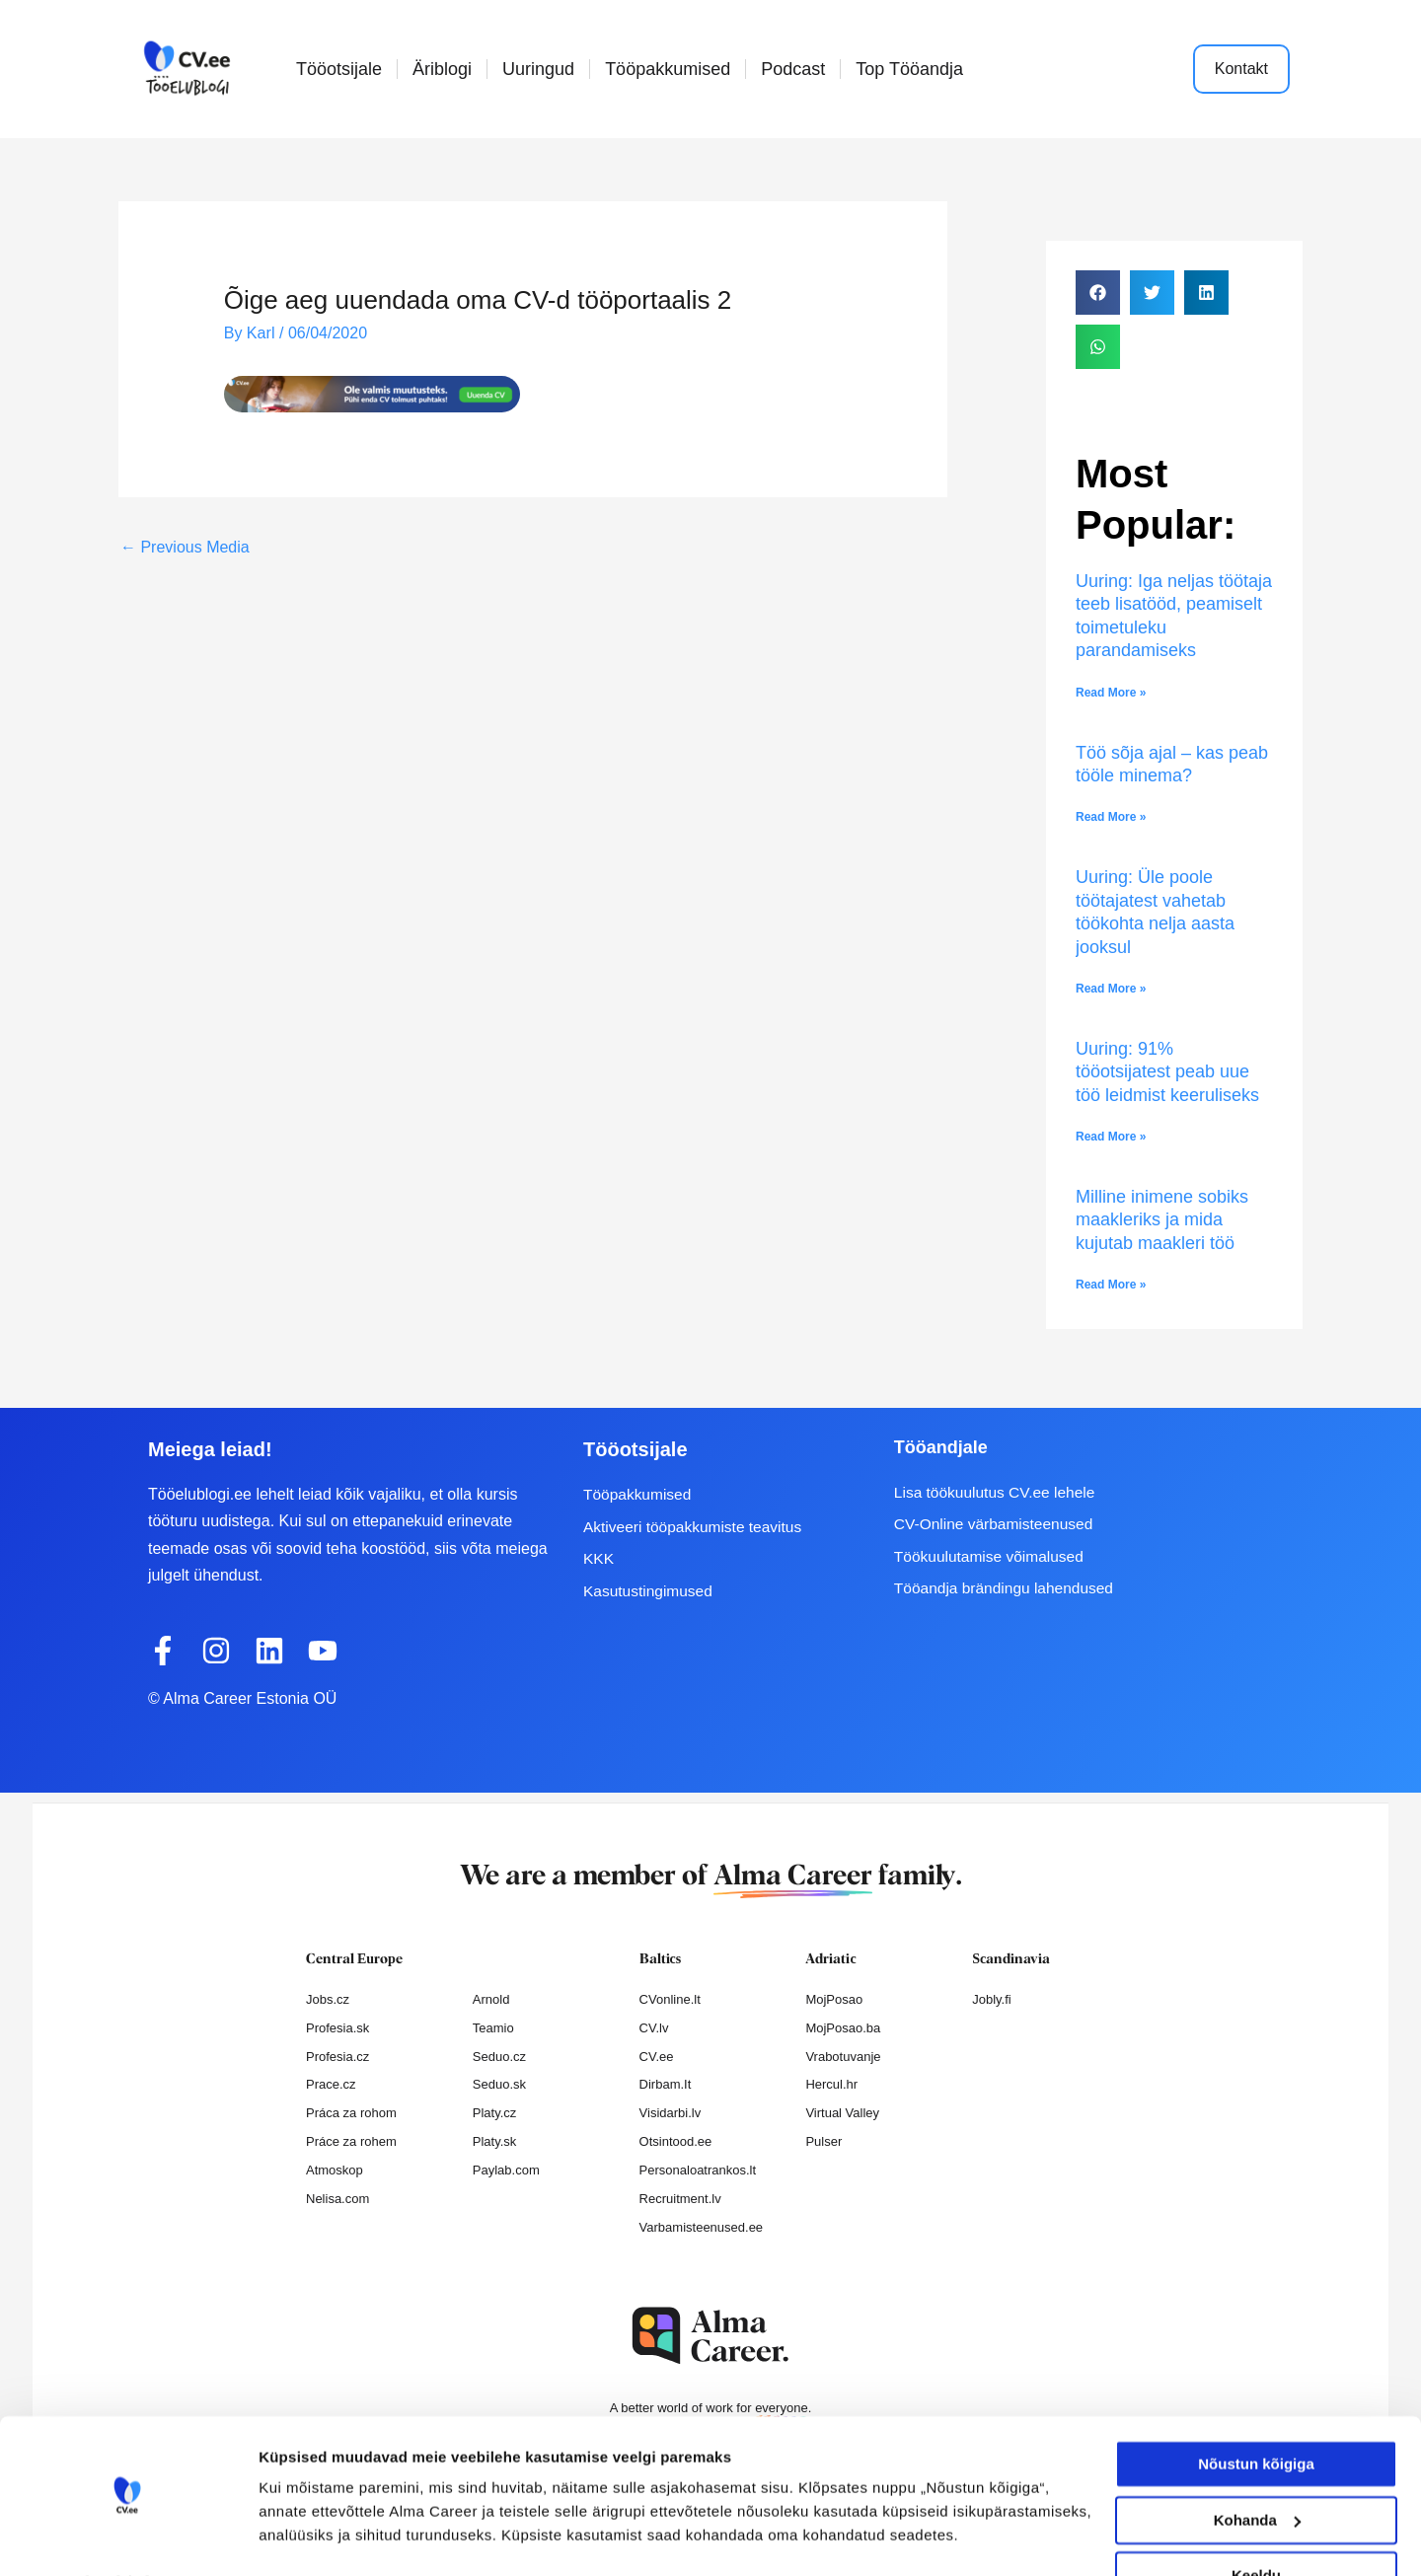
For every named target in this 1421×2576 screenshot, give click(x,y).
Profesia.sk (337, 2028)
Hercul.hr (831, 2084)
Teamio (493, 2028)
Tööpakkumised (667, 69)
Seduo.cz (499, 2056)
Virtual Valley (842, 2112)
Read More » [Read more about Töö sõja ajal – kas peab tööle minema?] (1111, 817)
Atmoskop (334, 2170)
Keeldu (1256, 2523)
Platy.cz (495, 2112)
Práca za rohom (351, 2112)
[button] (1098, 292)
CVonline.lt (670, 1999)
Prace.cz (331, 2084)
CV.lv (654, 2028)
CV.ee (656, 2056)
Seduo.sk (499, 2084)
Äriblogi (442, 69)
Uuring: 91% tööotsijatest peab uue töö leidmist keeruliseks (1170, 1072)
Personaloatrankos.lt (698, 2170)
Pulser (823, 2141)
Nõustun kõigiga (1256, 2411)
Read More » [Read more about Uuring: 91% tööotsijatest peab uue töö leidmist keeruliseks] (1111, 1136)
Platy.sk (495, 2141)
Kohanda (1257, 2467)
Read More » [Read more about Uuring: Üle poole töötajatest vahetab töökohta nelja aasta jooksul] (1111, 988)
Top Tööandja (909, 69)
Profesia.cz (337, 2056)
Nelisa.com (337, 2198)
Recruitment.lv (680, 2198)
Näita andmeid (310, 2537)
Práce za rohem (351, 2141)
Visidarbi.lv (670, 2112)
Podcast (793, 69)
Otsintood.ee (675, 2141)
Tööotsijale (339, 69)
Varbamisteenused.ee (701, 2227)
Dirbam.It (665, 2084)
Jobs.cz (327, 1999)
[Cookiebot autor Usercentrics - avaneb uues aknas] (127, 2537)
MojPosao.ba (842, 2028)
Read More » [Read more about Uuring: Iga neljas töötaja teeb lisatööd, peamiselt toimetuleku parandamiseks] (1111, 692)
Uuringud (538, 69)
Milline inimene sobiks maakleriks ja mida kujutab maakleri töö (1162, 1220)
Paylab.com (506, 2170)
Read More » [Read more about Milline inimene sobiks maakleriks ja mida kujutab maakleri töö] (1111, 1284)
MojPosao (833, 1999)
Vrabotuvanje (842, 2056)
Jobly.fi (991, 1999)
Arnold (491, 1999)
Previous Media (185, 546)
